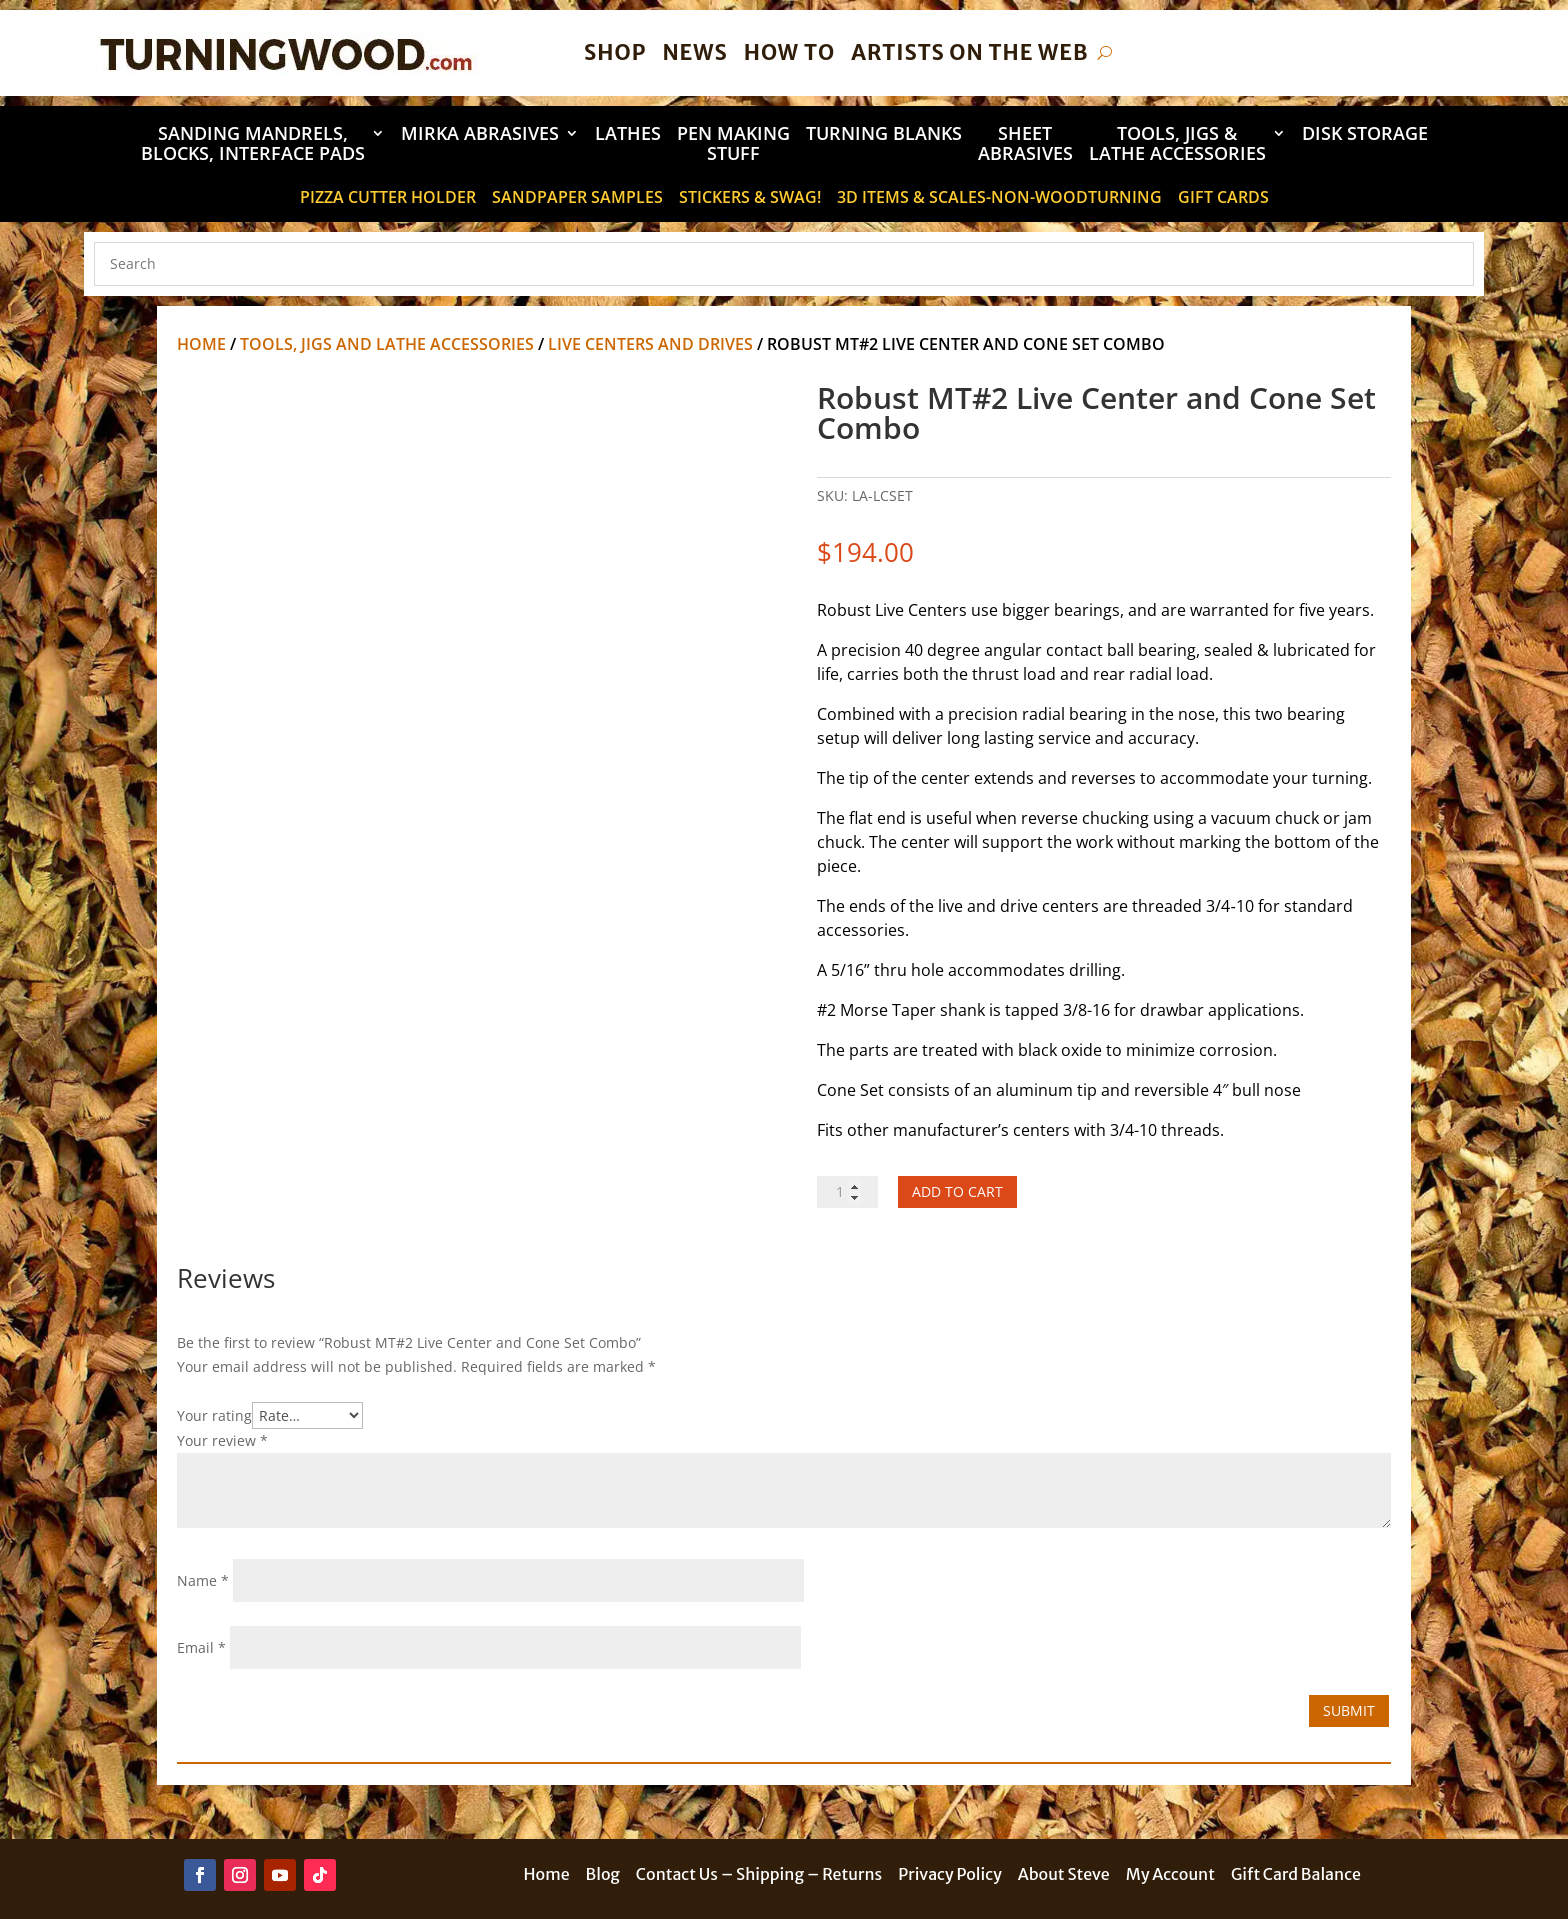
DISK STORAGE (1365, 134)
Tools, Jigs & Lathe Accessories (1177, 144)
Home (201, 344)
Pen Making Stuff (733, 144)
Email (201, 1647)
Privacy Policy (950, 1875)
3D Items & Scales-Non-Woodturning (999, 199)
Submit (1349, 1710)
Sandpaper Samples (577, 199)
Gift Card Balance (1296, 1875)
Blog (603, 1875)
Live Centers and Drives (650, 344)
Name (203, 1580)
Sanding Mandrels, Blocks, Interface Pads (253, 144)
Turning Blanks (884, 134)
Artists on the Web (969, 52)
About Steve (1064, 1875)
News (694, 52)
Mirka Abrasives (480, 134)
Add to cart (957, 1191)
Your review (222, 1440)
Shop (615, 52)
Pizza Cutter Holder (388, 199)
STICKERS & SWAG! (750, 199)
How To (789, 52)
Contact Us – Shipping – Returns (759, 1875)
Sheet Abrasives (1025, 144)
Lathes (628, 134)
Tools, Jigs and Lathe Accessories (387, 344)
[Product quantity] (847, 1192)
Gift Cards (1223, 199)
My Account (1170, 1875)
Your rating (214, 1415)
